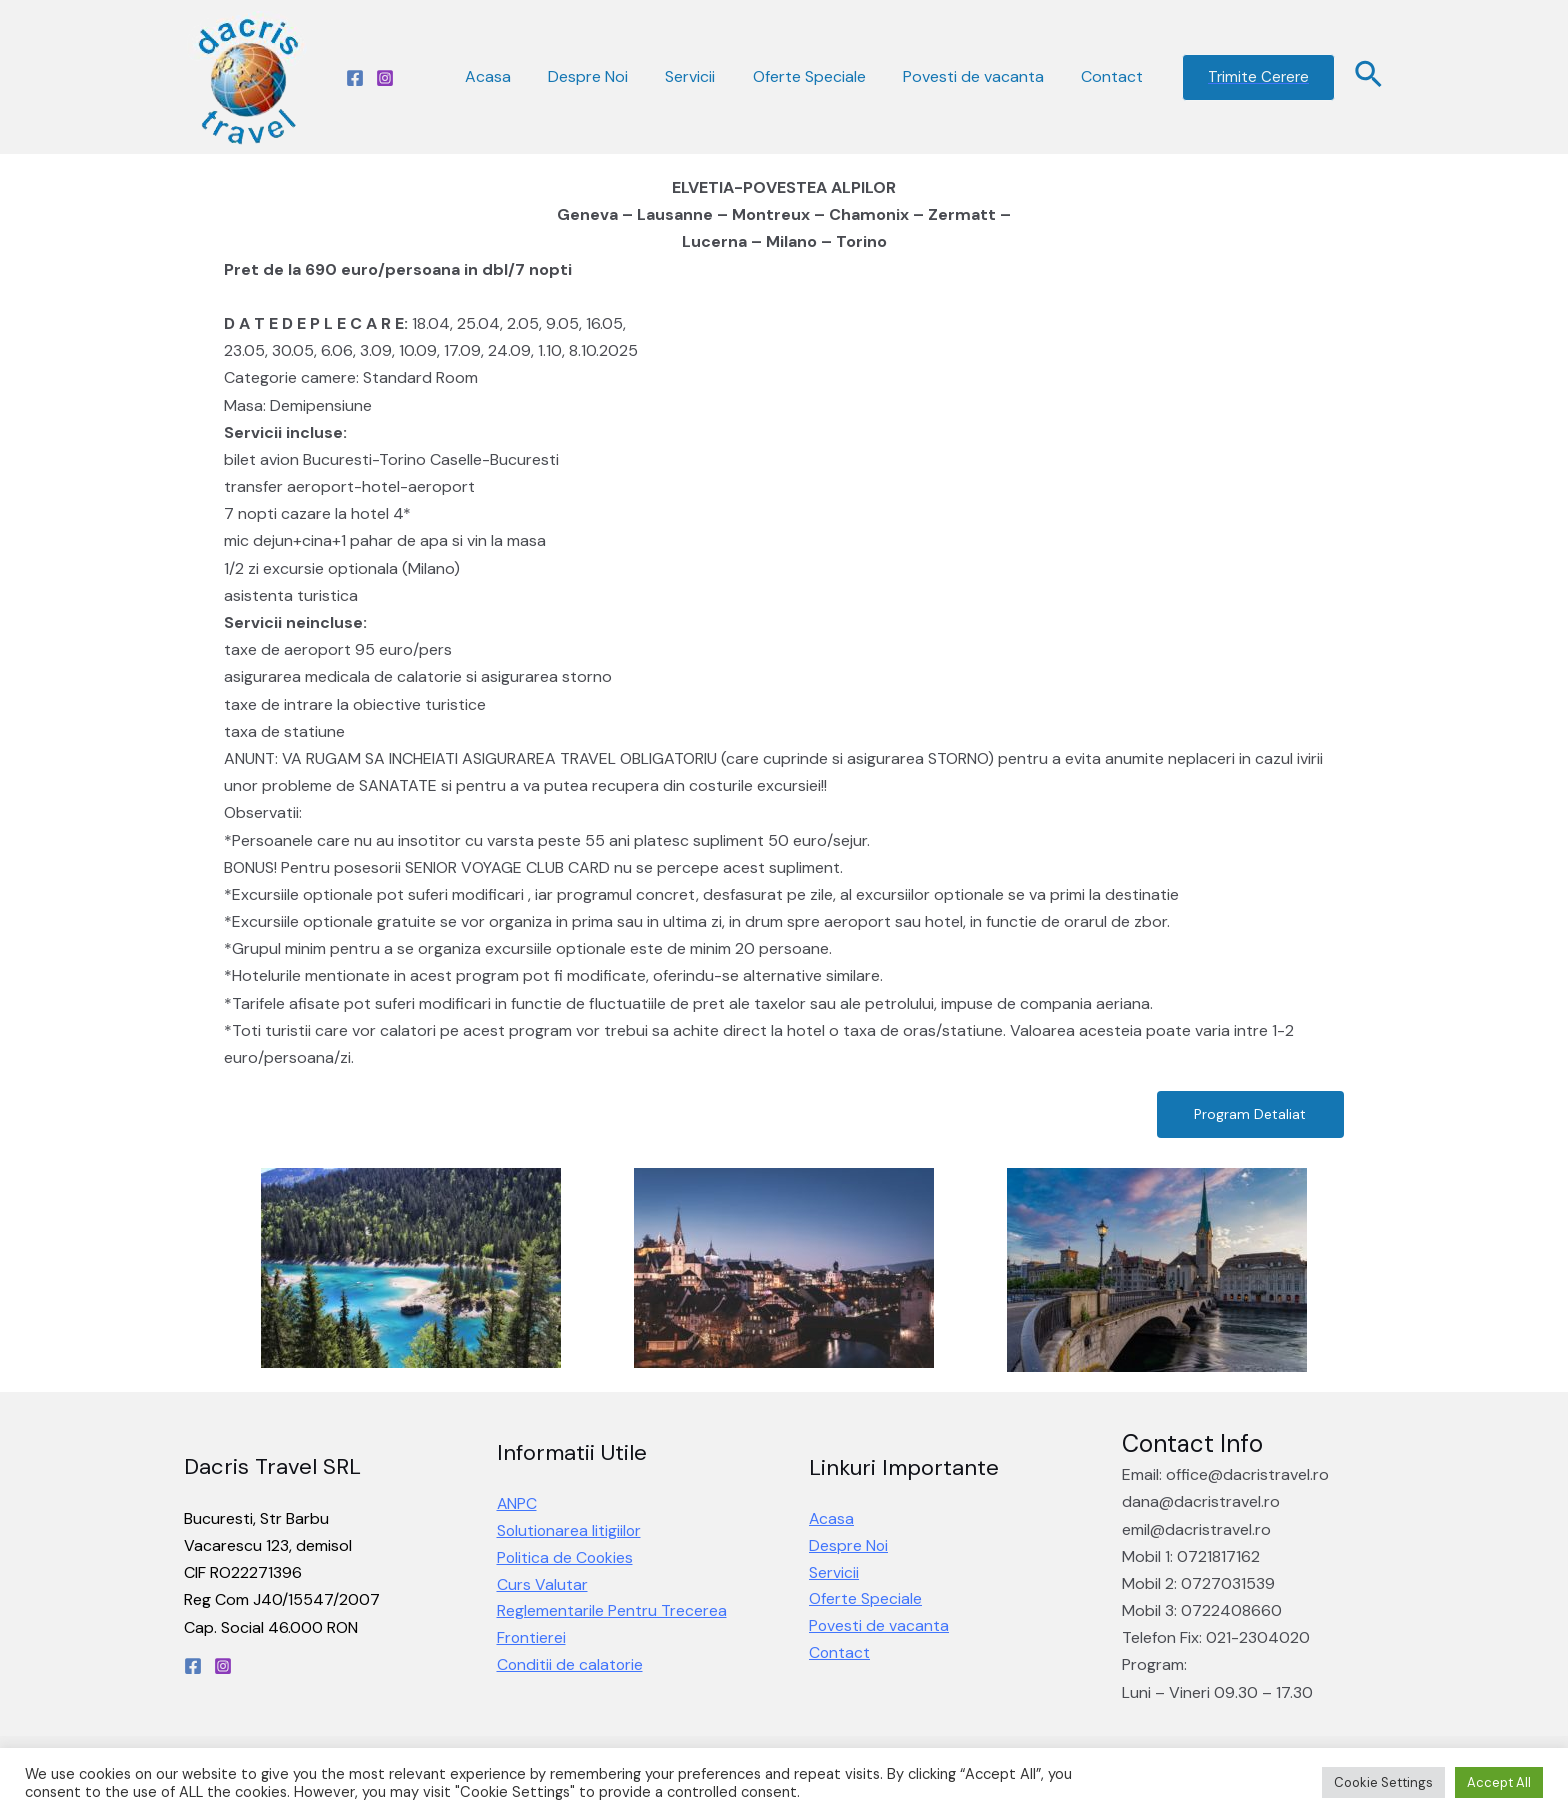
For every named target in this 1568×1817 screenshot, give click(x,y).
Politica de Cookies (566, 1558)
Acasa (517, 76)
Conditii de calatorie (571, 1667)
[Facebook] (355, 78)
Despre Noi (612, 76)
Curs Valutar (542, 1585)
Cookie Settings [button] (1383, 1782)
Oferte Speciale (822, 76)
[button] (1248, 1115)
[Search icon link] (1369, 77)
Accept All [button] (1499, 1782)
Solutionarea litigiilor (570, 1531)
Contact (1115, 76)
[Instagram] (385, 78)
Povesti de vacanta (981, 76)
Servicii (709, 76)
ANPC (517, 1504)
